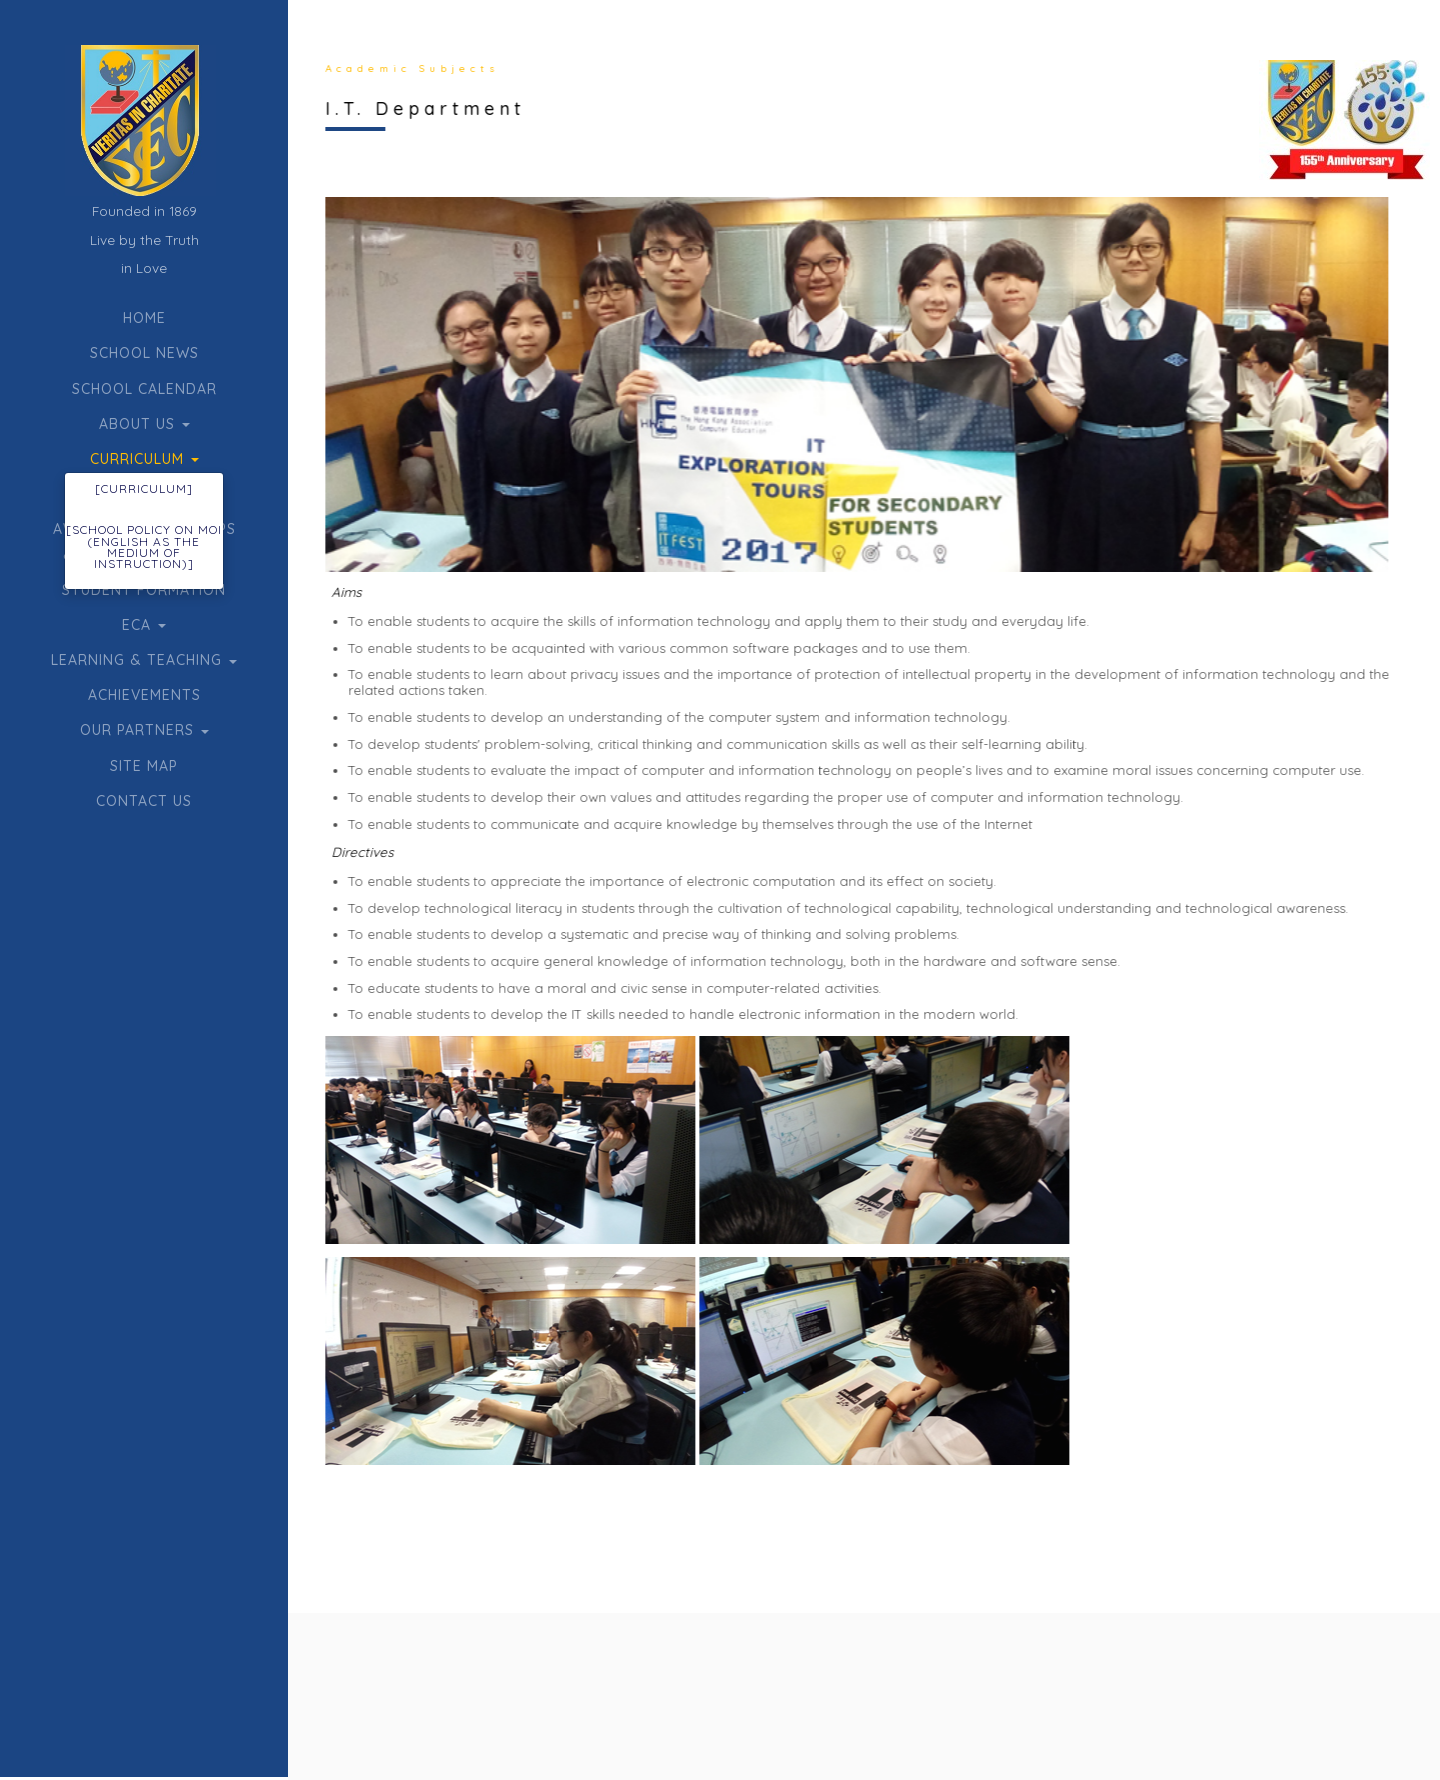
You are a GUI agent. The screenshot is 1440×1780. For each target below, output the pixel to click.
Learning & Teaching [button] (144, 660)
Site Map (144, 766)
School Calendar (144, 389)
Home (144, 318)
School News (144, 353)
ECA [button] (144, 625)
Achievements (144, 695)
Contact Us (144, 801)
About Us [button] (144, 424)
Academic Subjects (409, 68)
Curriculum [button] (144, 459)
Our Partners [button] (144, 730)
